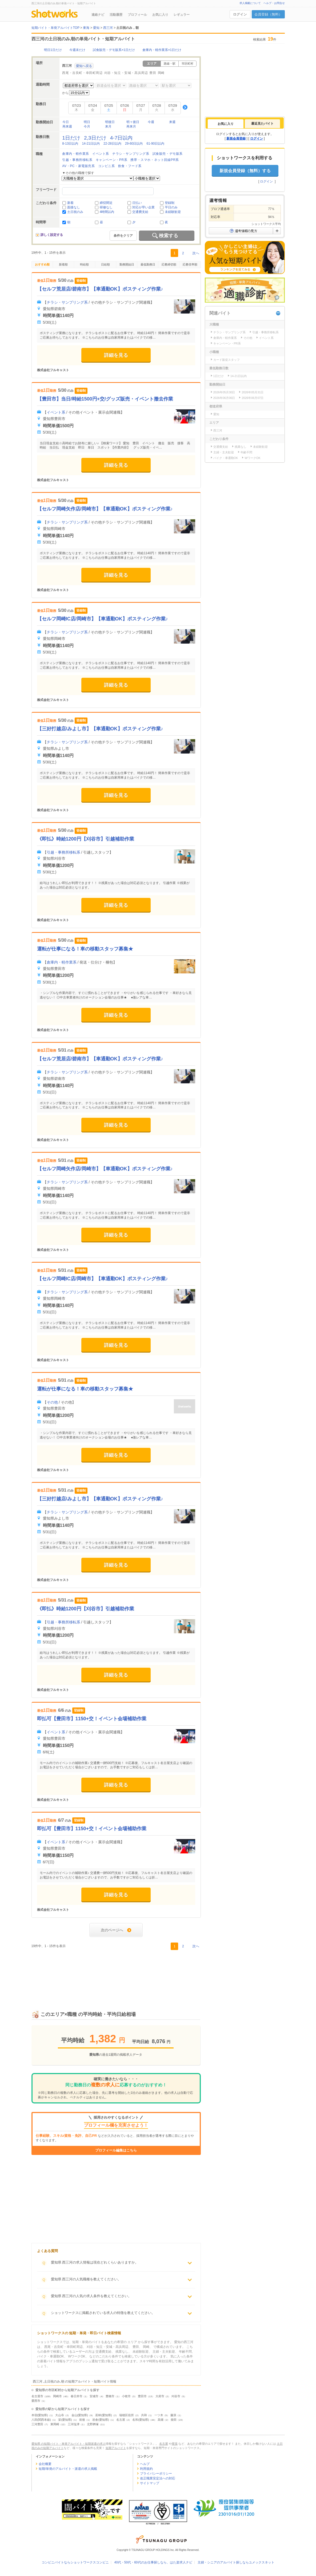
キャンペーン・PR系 (111, 160)
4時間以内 (107, 212)
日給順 (105, 264)
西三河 (217, 430)
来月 (108, 126)
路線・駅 (169, 63)
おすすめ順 (42, 264)
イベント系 (100, 154)
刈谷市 (175, 2396)
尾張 (175, 2443)
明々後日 (132, 122)
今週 (151, 122)
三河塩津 (73, 2424)
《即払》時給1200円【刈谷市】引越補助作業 (85, 839)
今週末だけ (77, 50)
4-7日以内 (121, 138)
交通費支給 (140, 212)
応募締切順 (169, 264)
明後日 (110, 122)
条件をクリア (123, 235)
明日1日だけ (53, 50)
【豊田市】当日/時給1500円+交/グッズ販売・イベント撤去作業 (105, 399)
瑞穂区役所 (126, 2415)
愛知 (216, 414)
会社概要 (45, 2464)
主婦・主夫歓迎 (223, 452)
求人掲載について (250, 3)
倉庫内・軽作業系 (75, 154)
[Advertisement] (116, 1974)
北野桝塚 (93, 2424)
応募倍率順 (190, 264)
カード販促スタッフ (226, 359)
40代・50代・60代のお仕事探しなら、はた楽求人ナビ (153, 2562)
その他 (52, 1402)
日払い (137, 203)
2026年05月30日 (224, 392)
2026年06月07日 (252, 397)
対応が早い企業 (143, 207)
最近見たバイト (262, 123)
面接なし (73, 207)
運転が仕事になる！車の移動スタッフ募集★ (85, 949)
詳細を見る (116, 355)
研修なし (106, 207)
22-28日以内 (112, 143)
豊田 (152, 73)
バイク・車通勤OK (225, 457)
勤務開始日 (126, 264)
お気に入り (160, 15)
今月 (87, 126)
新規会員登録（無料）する (245, 170)
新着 (70, 203)
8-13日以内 (70, 143)
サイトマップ (149, 2483)
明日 (87, 122)
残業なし (240, 446)
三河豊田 (37, 2424)
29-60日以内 (134, 143)
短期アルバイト (116, 2448)
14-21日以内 (91, 143)
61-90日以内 (155, 143)
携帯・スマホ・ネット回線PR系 (154, 160)
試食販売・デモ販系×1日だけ (114, 50)
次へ (195, 253)
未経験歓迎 (173, 212)
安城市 (94, 2396)
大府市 (159, 2396)
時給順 (84, 264)
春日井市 (76, 2396)
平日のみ (171, 207)
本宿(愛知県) (39, 2415)
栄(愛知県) (65, 2419)
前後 (82, 2419)
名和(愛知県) (140, 2419)
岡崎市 (57, 2396)
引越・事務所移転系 (77, 160)
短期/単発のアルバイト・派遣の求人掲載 (68, 2469)
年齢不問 (246, 452)
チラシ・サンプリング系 (130, 154)
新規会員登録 (236, 138)
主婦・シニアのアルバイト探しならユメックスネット (236, 2562)
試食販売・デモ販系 (168, 154)
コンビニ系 (106, 166)
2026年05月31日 (252, 392)
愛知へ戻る (84, 66)
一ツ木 (158, 2415)
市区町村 (187, 63)
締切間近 (106, 203)
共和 (144, 2415)
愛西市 (35, 2400)
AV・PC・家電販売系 (78, 166)
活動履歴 (116, 15)
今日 (65, 122)
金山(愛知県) (79, 2415)
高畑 (160, 2419)
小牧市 (126, 2396)
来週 (172, 122)
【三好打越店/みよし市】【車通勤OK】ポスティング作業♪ (100, 728)
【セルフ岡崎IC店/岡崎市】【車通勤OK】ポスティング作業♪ (102, 618)
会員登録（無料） (268, 14)
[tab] (225, 123)
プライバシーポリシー (156, 2473)
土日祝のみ (75, 212)
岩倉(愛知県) (100, 2419)
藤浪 (173, 2415)
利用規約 (146, 2469)
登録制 (169, 203)
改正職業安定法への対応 (157, 2478)
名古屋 (120, 2419)
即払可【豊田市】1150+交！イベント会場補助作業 (92, 1718)
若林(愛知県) (103, 2415)
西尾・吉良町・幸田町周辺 (82, 73)
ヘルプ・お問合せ (274, 3)
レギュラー (182, 15)
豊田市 (142, 2396)
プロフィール (137, 15)
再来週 (67, 126)
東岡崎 (54, 2424)
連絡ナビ (97, 15)
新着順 (63, 264)
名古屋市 (37, 2396)
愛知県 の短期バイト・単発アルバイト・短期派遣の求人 (68, 2443)
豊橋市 (110, 2396)
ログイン (240, 14)
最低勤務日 (148, 264)
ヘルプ (145, 2464)
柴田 (174, 2419)
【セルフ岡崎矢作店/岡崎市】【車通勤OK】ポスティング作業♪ (105, 509)
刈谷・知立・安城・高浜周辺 (126, 73)
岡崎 (161, 73)
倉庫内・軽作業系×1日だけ (161, 50)
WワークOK (252, 457)
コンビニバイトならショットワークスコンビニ (75, 2562)
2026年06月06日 (224, 397)
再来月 (131, 126)
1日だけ (71, 138)
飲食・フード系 (130, 166)
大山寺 (59, 2415)
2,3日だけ (95, 138)
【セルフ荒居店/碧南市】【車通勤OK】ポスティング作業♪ (100, 289)
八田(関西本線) (41, 2419)
